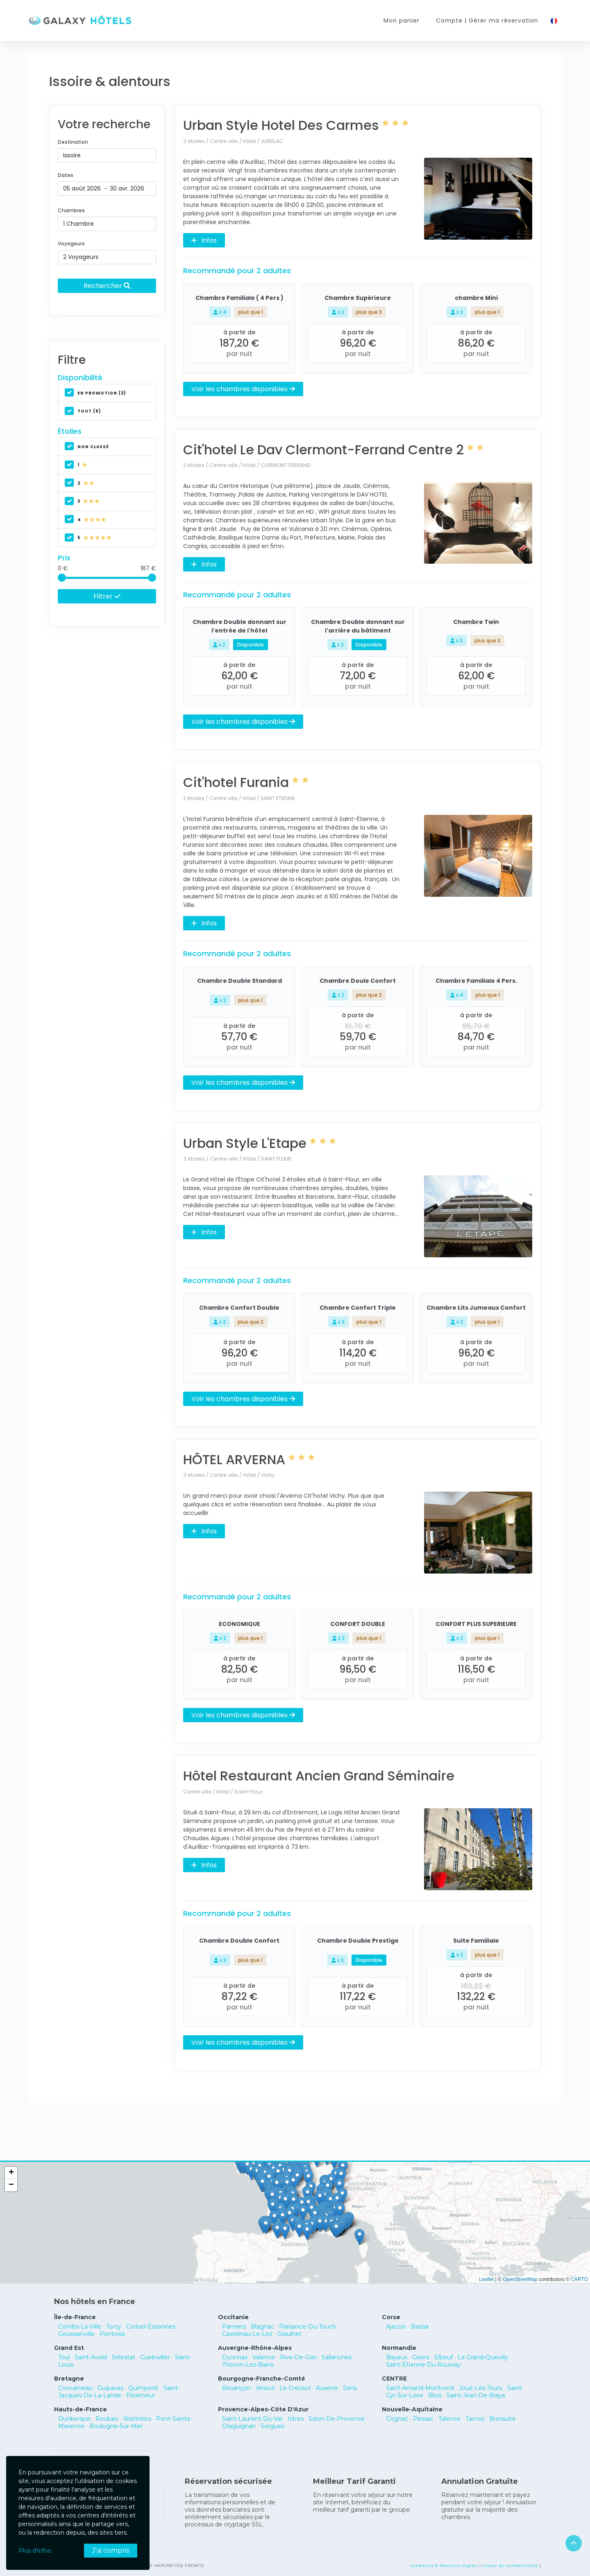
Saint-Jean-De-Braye (476, 2395)
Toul (64, 2357)
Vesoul (265, 2388)
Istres (296, 2418)
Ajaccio (396, 2326)
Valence (263, 2357)
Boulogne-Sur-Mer (116, 2426)
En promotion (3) (95, 393)
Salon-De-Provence (337, 2418)
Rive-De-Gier (298, 2357)
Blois (435, 2395)
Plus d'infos (34, 2550)
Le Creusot (295, 2388)
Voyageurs (71, 243)
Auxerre (327, 2388)
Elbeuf (443, 2357)
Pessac (423, 2418)
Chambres (71, 210)
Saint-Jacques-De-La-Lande (119, 2391)
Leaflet (486, 2279)
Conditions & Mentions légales (444, 2565)
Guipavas (110, 2388)
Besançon (236, 2388)
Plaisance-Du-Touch (307, 2326)
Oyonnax (234, 2357)
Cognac (397, 2418)
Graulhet (289, 2334)
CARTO (579, 2279)
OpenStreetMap (520, 2279)
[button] (325, 2223)
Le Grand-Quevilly (483, 2357)
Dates (65, 175)
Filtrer (107, 596)
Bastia (420, 2326)
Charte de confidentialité (510, 2565)
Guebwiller (155, 2357)
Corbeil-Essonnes (150, 2326)
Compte (487, 20)
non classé (87, 447)
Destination (73, 141)
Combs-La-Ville (79, 2326)
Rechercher (107, 285)
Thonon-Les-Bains (248, 2364)
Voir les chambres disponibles (243, 389)
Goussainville (76, 2334)
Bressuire (502, 2418)
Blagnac (262, 2326)
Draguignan (239, 2426)
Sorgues (272, 2426)
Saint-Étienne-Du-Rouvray (423, 2364)
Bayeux (396, 2357)
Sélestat (123, 2357)
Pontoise (112, 2334)
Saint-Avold (91, 2357)
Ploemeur (140, 2395)
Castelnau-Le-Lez (247, 2334)
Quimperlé (143, 2388)
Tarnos (474, 2418)
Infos (204, 240)
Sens (350, 2388)
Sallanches (337, 2357)
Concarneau (75, 2388)
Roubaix (106, 2418)
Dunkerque (74, 2418)
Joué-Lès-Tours (480, 2388)
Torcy (113, 2326)
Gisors (420, 2357)
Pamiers (234, 2326)
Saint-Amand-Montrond (420, 2388)
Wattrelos (137, 2418)
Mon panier (402, 20)
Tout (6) (83, 411)
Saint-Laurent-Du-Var (252, 2418)
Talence (449, 2418)
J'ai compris (110, 2550)
